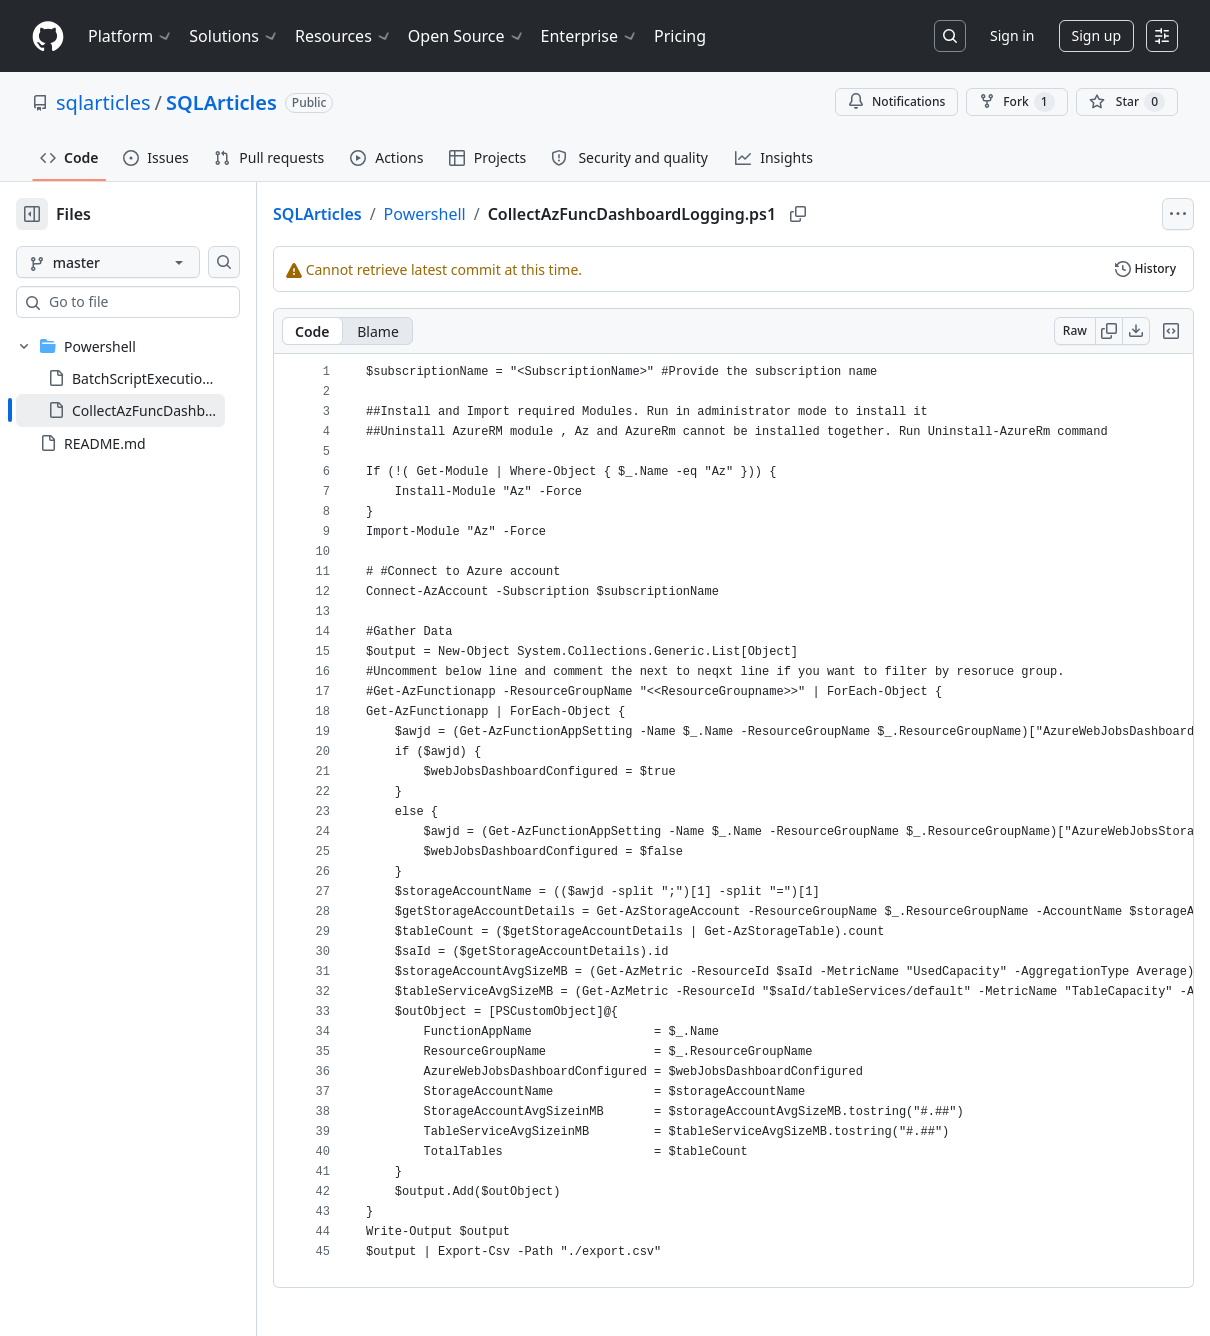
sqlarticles (103, 102)
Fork (1016, 102)
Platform (130, 36)
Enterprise (589, 36)
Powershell (489, 214)
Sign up (1096, 35)
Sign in (1012, 35)
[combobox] (168, 302)
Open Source (466, 36)
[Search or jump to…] (950, 36)
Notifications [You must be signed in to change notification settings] (896, 101)
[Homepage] (48, 36)
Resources (343, 36)
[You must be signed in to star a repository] (1127, 102)
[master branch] (140, 262)
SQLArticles (221, 102)
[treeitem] (152, 410)
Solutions (234, 36)
